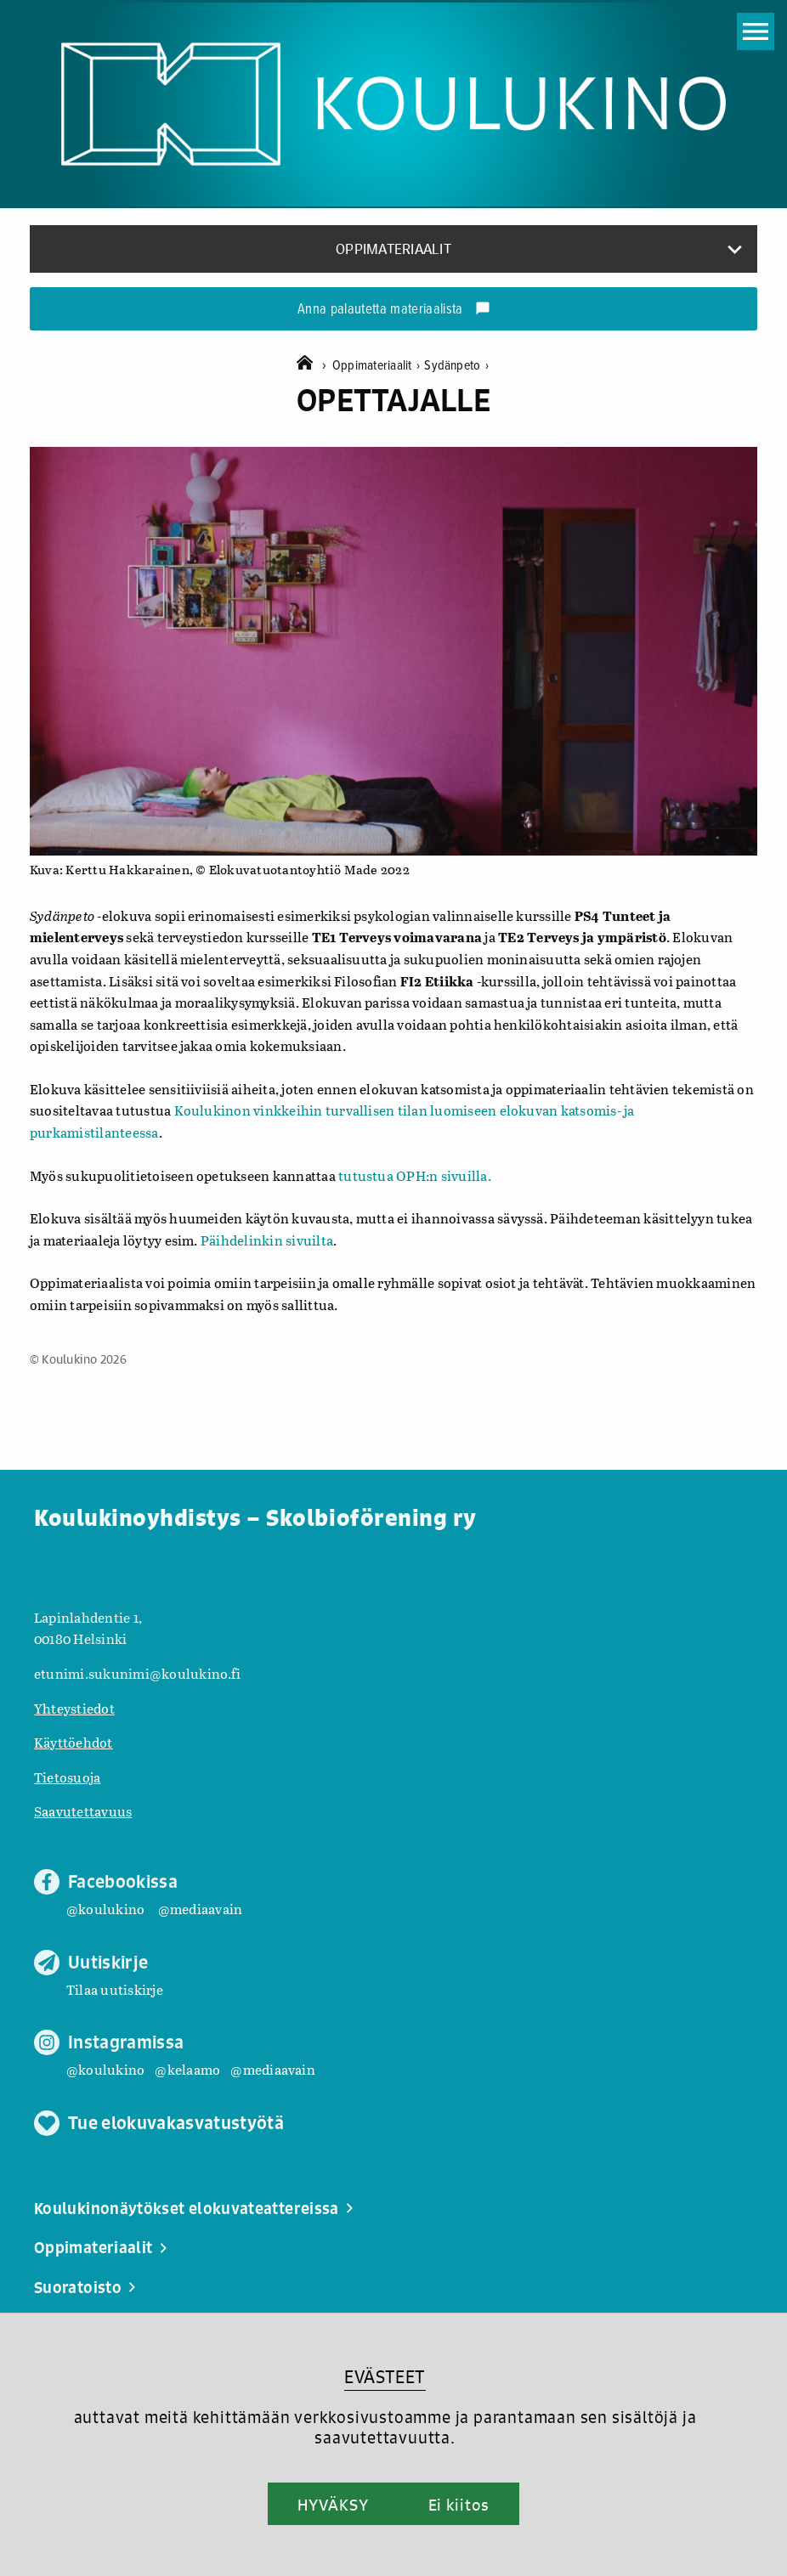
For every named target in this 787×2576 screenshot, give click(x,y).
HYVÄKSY (332, 2504)
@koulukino (105, 1908)
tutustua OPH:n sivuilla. (413, 1175)
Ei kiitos (459, 2504)
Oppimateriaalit (378, 366)
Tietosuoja (67, 1777)
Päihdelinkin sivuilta (267, 1240)
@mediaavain (200, 1908)
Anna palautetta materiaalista (393, 310)
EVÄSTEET (384, 2376)
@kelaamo (187, 2069)
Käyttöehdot (73, 1742)
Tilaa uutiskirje (114, 1989)
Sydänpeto (456, 366)
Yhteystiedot (74, 1708)
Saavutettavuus (83, 1811)
